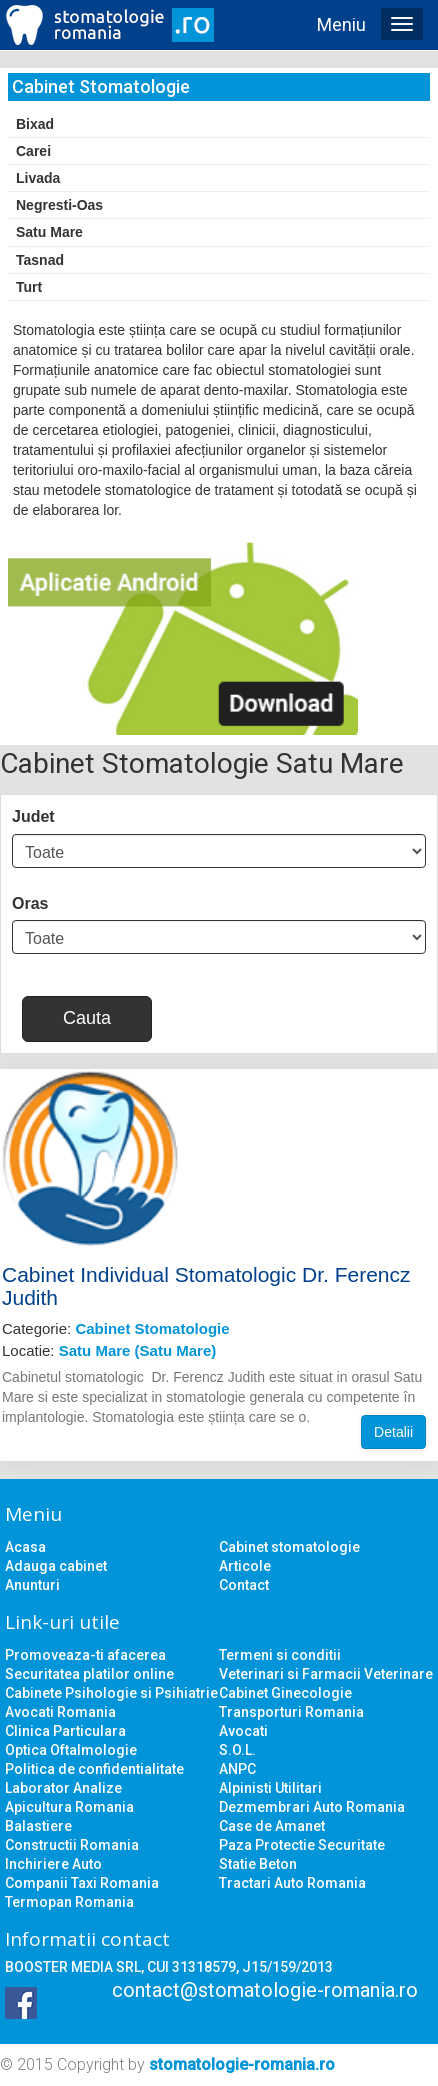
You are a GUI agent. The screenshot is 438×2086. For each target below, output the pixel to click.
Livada (38, 178)
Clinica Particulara (65, 1731)
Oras (30, 903)
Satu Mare (49, 232)
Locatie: (109, 1350)
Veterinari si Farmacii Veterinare (326, 1674)
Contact (244, 1585)
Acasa (25, 1547)
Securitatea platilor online (89, 1674)
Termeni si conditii (280, 1655)
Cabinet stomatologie (289, 1547)
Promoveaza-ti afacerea (85, 1655)
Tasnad (40, 260)
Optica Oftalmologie (71, 1750)
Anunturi (32, 1585)
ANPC (237, 1769)
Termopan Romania (69, 1902)
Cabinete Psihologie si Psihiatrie (111, 1693)
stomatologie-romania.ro (242, 2064)
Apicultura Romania (69, 1807)
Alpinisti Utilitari (270, 1788)
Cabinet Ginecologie (285, 1693)
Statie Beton (258, 1864)
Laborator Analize (63, 1788)
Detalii (393, 1432)
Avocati (243, 1731)
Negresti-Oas (59, 205)
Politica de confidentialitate (94, 1769)
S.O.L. (237, 1750)
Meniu (341, 24)
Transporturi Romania (291, 1712)
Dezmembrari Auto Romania (312, 1807)
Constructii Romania (72, 1845)
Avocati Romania (60, 1712)
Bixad (35, 124)
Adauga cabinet (56, 1566)
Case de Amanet (272, 1826)
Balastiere (38, 1826)
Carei (33, 151)
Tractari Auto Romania (292, 1883)
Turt (29, 287)
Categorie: (116, 1328)
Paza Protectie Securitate (302, 1845)
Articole (245, 1566)
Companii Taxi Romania (82, 1883)
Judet (33, 816)
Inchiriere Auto (53, 1864)
